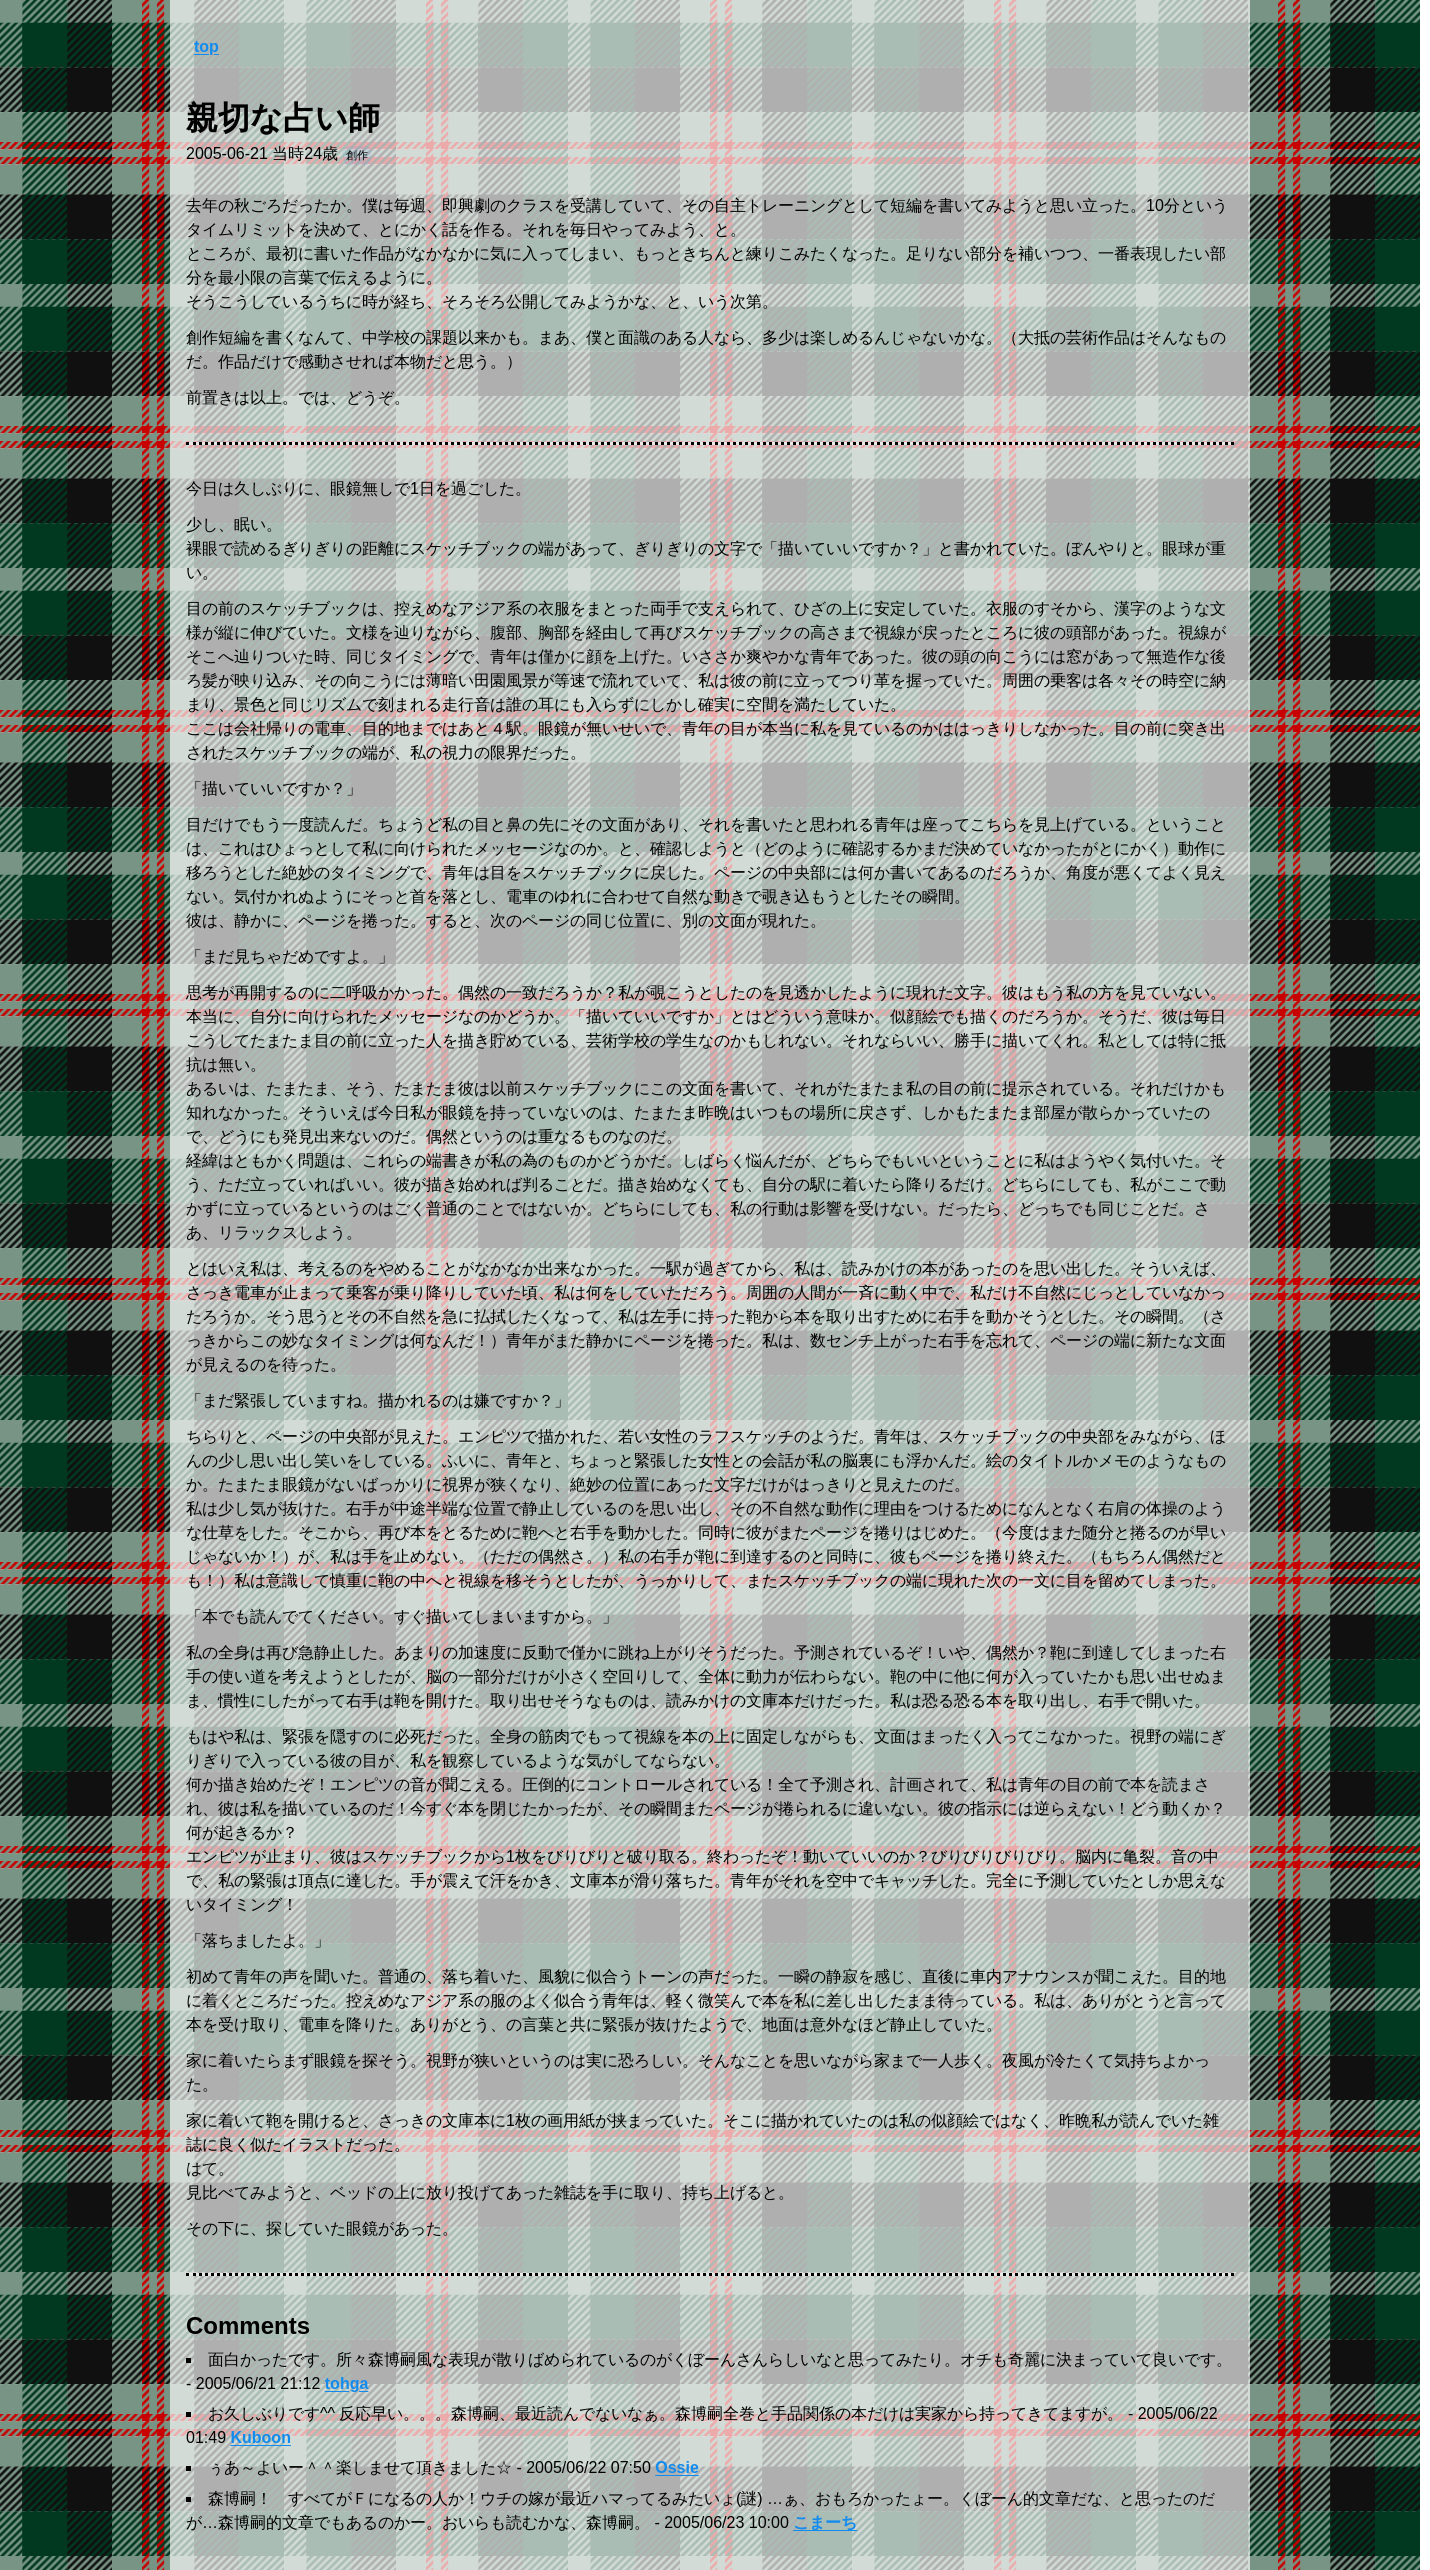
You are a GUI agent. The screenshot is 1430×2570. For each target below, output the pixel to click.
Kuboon (260, 2437)
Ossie (677, 2467)
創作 (357, 155)
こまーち (825, 2522)
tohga (347, 2383)
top (206, 46)
